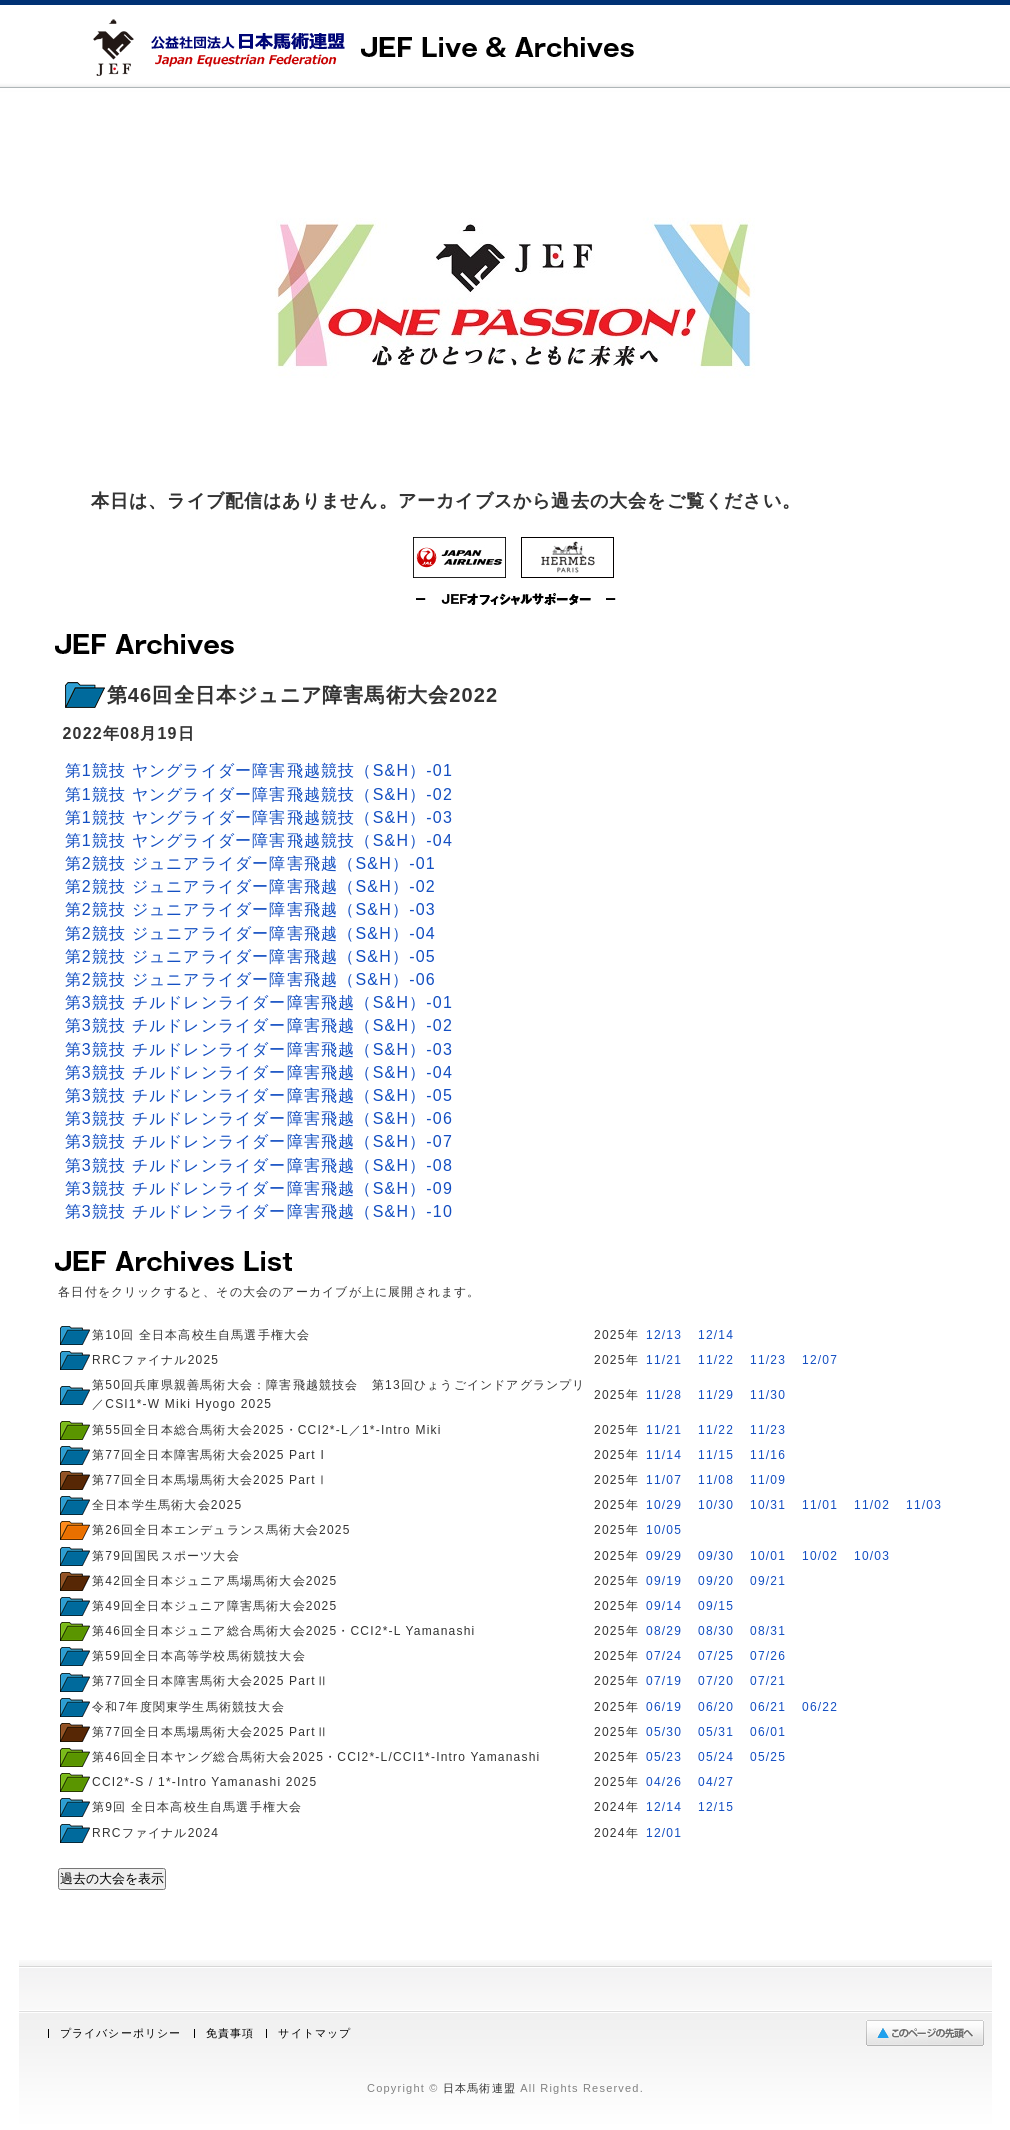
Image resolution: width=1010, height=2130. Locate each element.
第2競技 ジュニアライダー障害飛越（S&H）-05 (250, 956)
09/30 (716, 1556)
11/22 (716, 1360)
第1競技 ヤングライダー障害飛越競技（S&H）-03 (259, 817)
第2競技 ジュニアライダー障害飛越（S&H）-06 (250, 979)
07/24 (664, 1656)
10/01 (768, 1556)
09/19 (664, 1581)
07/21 (768, 1681)
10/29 (664, 1505)
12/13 (664, 1335)
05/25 (768, 1757)
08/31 (768, 1631)
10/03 (872, 1556)
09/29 (664, 1556)
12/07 (820, 1360)
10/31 (768, 1505)
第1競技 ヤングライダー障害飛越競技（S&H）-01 (259, 770)
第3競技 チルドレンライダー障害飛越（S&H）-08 (259, 1165)
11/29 (716, 1395)
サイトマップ (314, 2033)
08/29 (664, 1631)
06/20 (716, 1707)
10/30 (716, 1505)
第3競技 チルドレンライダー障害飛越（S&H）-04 (259, 1072)
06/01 (768, 1732)
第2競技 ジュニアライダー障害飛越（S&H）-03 (250, 909)
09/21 (768, 1581)
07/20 (716, 1681)
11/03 (924, 1505)
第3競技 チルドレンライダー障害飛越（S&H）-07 (259, 1141)
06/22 (820, 1707)
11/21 (664, 1360)
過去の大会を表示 (112, 1878)
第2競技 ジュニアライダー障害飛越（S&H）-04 (250, 933)
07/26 (768, 1656)
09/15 (716, 1606)
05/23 (664, 1757)
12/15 (716, 1807)
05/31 (716, 1732)
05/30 (664, 1732)
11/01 (820, 1505)
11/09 (768, 1480)
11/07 (664, 1480)
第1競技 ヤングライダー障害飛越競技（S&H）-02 (259, 794)
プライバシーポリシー (121, 2033)
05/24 (716, 1757)
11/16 (768, 1455)
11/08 (716, 1480)
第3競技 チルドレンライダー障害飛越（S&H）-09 (259, 1188)
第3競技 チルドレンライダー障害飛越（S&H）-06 (259, 1118)
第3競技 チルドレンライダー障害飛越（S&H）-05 (259, 1095)
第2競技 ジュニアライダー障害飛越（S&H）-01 (250, 863)
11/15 (716, 1455)
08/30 (716, 1631)
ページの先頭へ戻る (929, 2033)
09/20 (716, 1581)
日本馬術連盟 (479, 2088)
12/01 (664, 1833)
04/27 (716, 1782)
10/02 (820, 1556)
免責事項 (230, 2033)
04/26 (664, 1782)
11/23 (768, 1360)
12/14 (716, 1335)
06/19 (664, 1707)
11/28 (664, 1395)
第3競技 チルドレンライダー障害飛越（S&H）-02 (259, 1025)
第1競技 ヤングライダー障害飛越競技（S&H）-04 (259, 840)
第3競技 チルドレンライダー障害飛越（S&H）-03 (259, 1049)
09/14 (664, 1606)
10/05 (664, 1530)
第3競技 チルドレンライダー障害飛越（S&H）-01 (259, 1002)
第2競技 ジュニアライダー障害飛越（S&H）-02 (250, 886)
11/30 (768, 1395)
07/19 (664, 1681)
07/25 (716, 1656)
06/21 (768, 1707)
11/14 (664, 1455)
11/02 (872, 1505)
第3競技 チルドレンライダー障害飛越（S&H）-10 (259, 1211)
